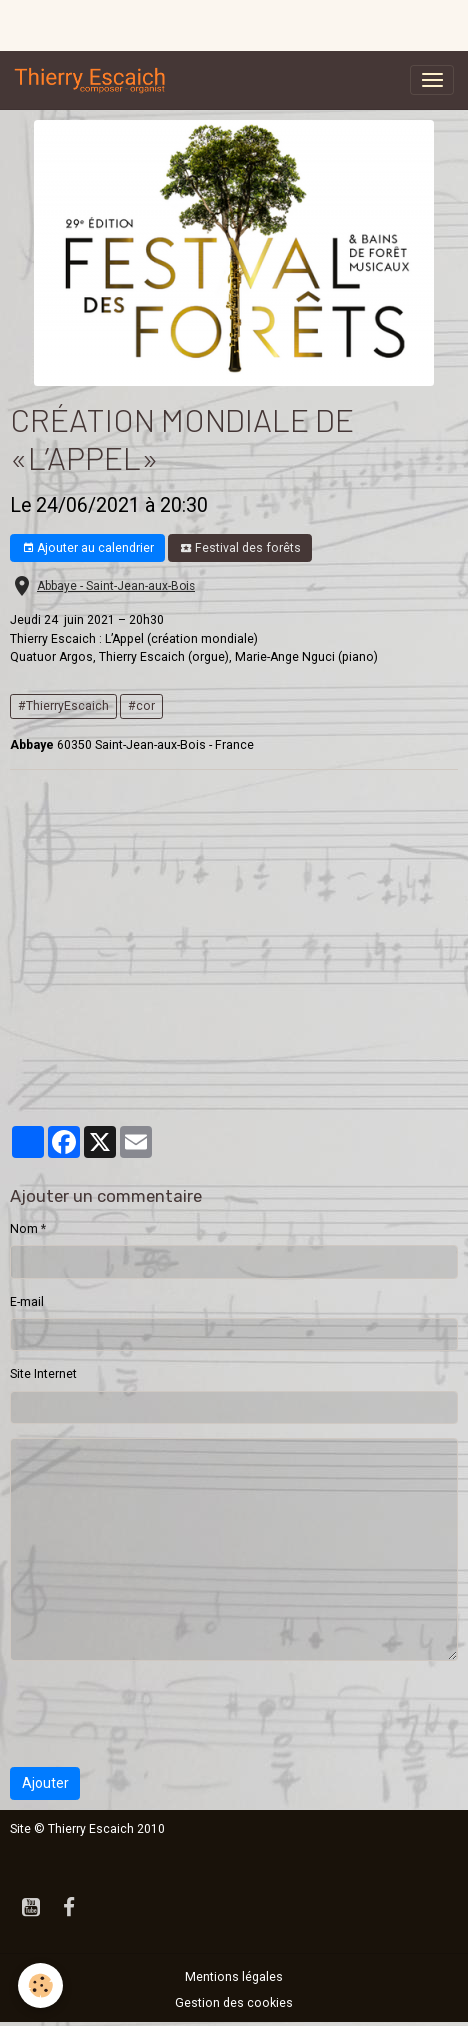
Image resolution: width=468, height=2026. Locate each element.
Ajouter (45, 1783)
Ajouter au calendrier (88, 548)
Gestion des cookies (234, 2003)
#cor (141, 706)
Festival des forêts (240, 548)
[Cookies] (40, 1985)
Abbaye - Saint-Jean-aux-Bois (116, 586)
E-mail (27, 1302)
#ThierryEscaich (63, 706)
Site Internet (43, 1374)
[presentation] (162, 1714)
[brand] (94, 80)
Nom (24, 1229)
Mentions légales (234, 1977)
